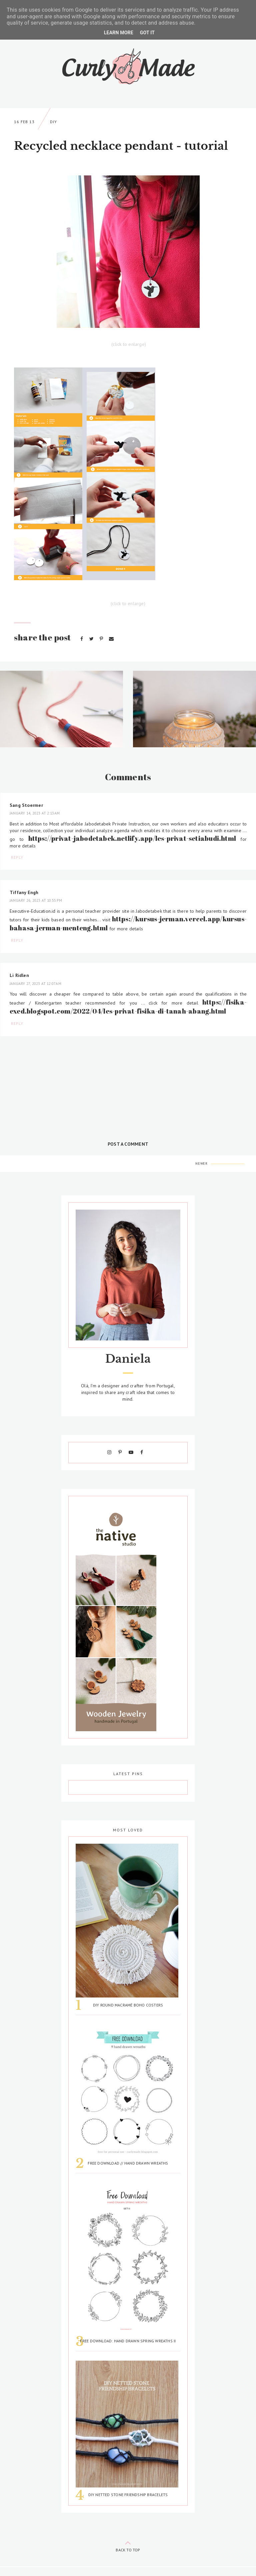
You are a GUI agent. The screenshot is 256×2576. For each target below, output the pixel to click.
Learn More (118, 32)
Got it (147, 32)
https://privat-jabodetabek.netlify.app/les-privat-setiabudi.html (132, 838)
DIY (53, 121)
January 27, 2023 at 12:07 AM (35, 983)
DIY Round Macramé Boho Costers (128, 2004)
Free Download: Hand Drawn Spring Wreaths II (128, 2340)
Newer (201, 1163)
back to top (128, 2544)
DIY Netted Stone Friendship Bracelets (128, 2494)
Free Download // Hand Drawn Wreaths (128, 2163)
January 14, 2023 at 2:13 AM (35, 813)
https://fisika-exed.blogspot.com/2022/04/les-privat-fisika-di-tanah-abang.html (128, 1007)
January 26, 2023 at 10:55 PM (36, 900)
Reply (17, 857)
